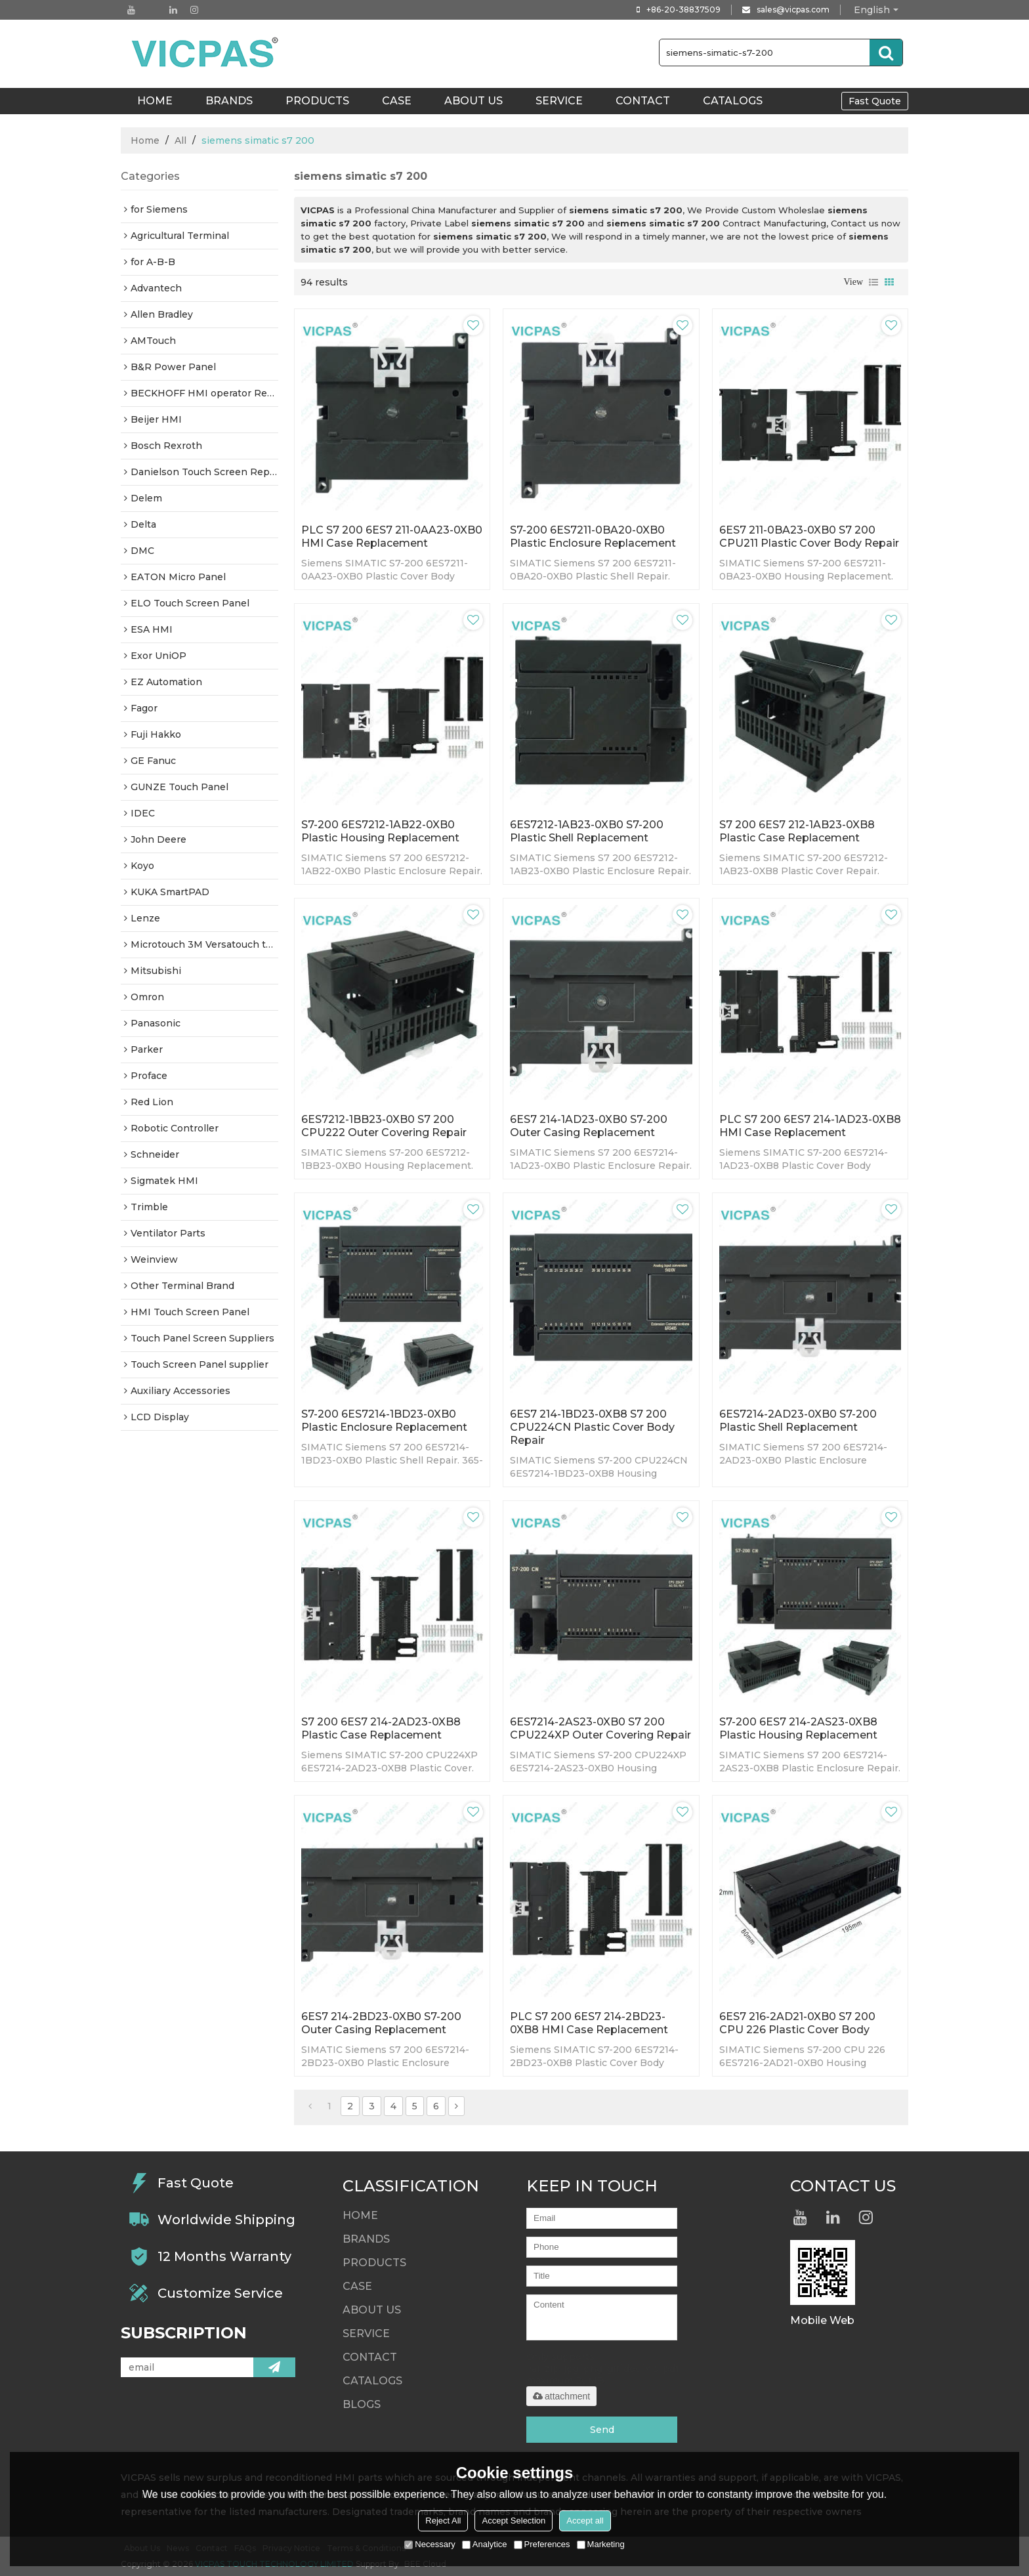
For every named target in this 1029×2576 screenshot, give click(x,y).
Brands (229, 101)
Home (145, 140)
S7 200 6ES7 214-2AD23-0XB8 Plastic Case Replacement (381, 1728)
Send (602, 2430)
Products (317, 101)
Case (396, 101)
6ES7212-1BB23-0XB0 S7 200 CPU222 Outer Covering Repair (384, 1126)
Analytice (484, 2544)
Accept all (584, 2520)
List (873, 282)
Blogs (362, 2404)
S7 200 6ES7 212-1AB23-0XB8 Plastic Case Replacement (797, 831)
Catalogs (733, 101)
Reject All (443, 2520)
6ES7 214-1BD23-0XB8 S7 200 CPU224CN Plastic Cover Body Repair (592, 1427)
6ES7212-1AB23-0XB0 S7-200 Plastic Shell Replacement (586, 831)
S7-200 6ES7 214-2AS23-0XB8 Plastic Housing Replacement (798, 1728)
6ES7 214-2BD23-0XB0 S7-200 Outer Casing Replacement (381, 2023)
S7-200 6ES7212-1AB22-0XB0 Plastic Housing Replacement (380, 831)
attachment (561, 2396)
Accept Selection (513, 2520)
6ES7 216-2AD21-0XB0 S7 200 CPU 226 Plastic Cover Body (797, 2023)
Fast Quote (875, 101)
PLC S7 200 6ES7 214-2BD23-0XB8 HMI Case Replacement (589, 2023)
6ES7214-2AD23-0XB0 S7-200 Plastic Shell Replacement (798, 1420)
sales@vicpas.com (793, 9)
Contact (643, 101)
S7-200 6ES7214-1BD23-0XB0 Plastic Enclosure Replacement (384, 1420)
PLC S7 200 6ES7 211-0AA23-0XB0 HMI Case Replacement (391, 536)
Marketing (601, 2544)
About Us (473, 101)
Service (559, 101)
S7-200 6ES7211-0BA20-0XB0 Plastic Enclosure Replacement (593, 536)
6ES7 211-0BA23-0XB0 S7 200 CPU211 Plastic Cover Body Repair (809, 536)
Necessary (429, 2544)
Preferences (542, 2544)
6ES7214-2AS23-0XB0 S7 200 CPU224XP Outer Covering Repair (600, 1728)
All (180, 140)
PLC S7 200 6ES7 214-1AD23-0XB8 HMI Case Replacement (810, 1126)
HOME (155, 101)
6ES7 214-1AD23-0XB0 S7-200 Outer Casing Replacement (588, 1126)
